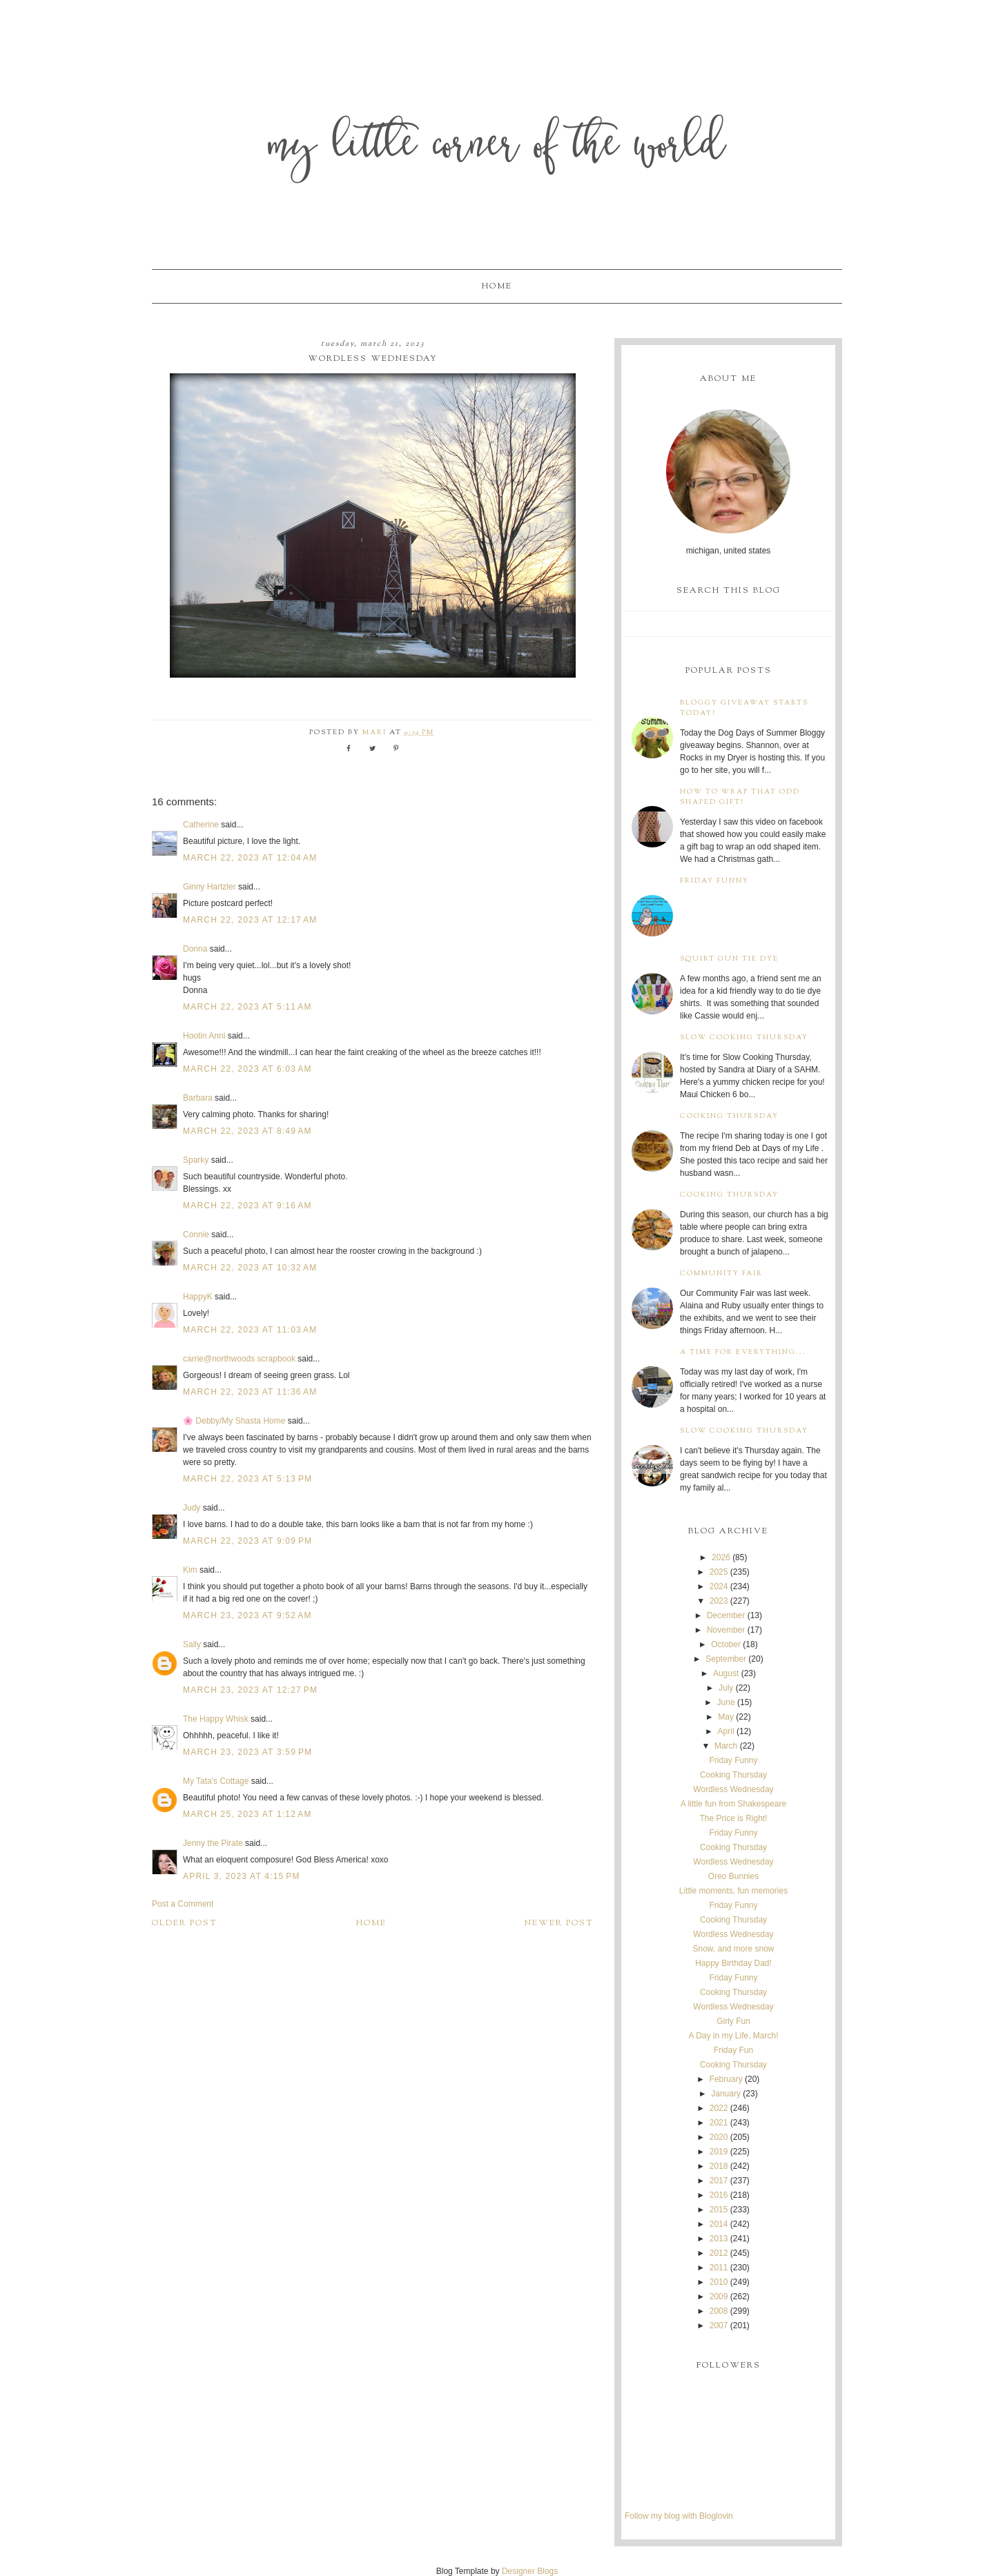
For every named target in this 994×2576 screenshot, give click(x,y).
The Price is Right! (733, 1818)
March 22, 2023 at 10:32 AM (250, 1267)
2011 (719, 2267)
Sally (192, 1644)
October (726, 1644)
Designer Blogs (530, 2571)
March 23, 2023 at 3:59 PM (247, 1752)
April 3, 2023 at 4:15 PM (241, 1876)
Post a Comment (182, 1904)
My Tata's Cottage (215, 1781)
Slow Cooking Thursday (744, 1037)
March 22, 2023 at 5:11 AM (247, 1007)
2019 (719, 2151)
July (726, 1688)
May (726, 1717)
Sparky (195, 1160)
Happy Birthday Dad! (733, 1963)
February (726, 2079)
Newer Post (559, 1923)
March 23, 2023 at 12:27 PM (250, 1690)
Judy (193, 1508)
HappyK (198, 1296)
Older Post (184, 1923)
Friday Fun (733, 2050)
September (725, 1659)
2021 (719, 2122)
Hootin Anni (204, 1036)
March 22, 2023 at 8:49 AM (247, 1131)
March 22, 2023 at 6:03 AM (247, 1069)
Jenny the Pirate (213, 1843)
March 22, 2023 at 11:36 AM (250, 1392)
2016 (719, 2195)
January (726, 2093)
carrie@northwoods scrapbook (239, 1359)
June (726, 1702)
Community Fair (721, 1273)
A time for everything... (743, 1352)
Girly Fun (733, 2021)
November (726, 1630)
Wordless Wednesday (733, 1789)
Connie (196, 1234)
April (726, 1731)
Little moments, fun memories (733, 1891)
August (726, 1673)
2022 (719, 2108)
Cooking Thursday (729, 1116)
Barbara (198, 1098)
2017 (719, 2180)
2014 (719, 2224)
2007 (719, 2325)
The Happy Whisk (215, 1719)
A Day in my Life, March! (733, 2036)
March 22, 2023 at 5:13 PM (247, 1479)
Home (497, 286)
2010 (719, 2282)
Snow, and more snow (733, 1949)
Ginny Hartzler (209, 887)
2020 (719, 2137)
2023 (719, 1601)
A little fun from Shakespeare (733, 1804)
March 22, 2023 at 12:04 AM (250, 858)
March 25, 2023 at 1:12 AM (247, 1814)
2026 (721, 1557)
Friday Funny (714, 881)
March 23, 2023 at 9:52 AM (247, 1615)
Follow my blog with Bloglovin (679, 2516)
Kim (191, 1570)
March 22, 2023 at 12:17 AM (250, 920)
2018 (719, 2166)
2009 (719, 2296)
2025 (719, 1572)
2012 (719, 2253)
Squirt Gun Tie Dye (729, 959)
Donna (195, 949)
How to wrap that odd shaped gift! (740, 797)
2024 (719, 1586)
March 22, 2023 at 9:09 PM (247, 1541)
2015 (719, 2209)
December (726, 1615)
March (725, 1746)
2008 (719, 2311)
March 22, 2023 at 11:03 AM (250, 1330)
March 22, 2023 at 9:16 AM (247, 1205)
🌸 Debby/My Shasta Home (234, 1421)
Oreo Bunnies (733, 1876)
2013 (719, 2238)
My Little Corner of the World (497, 148)
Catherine (201, 824)
